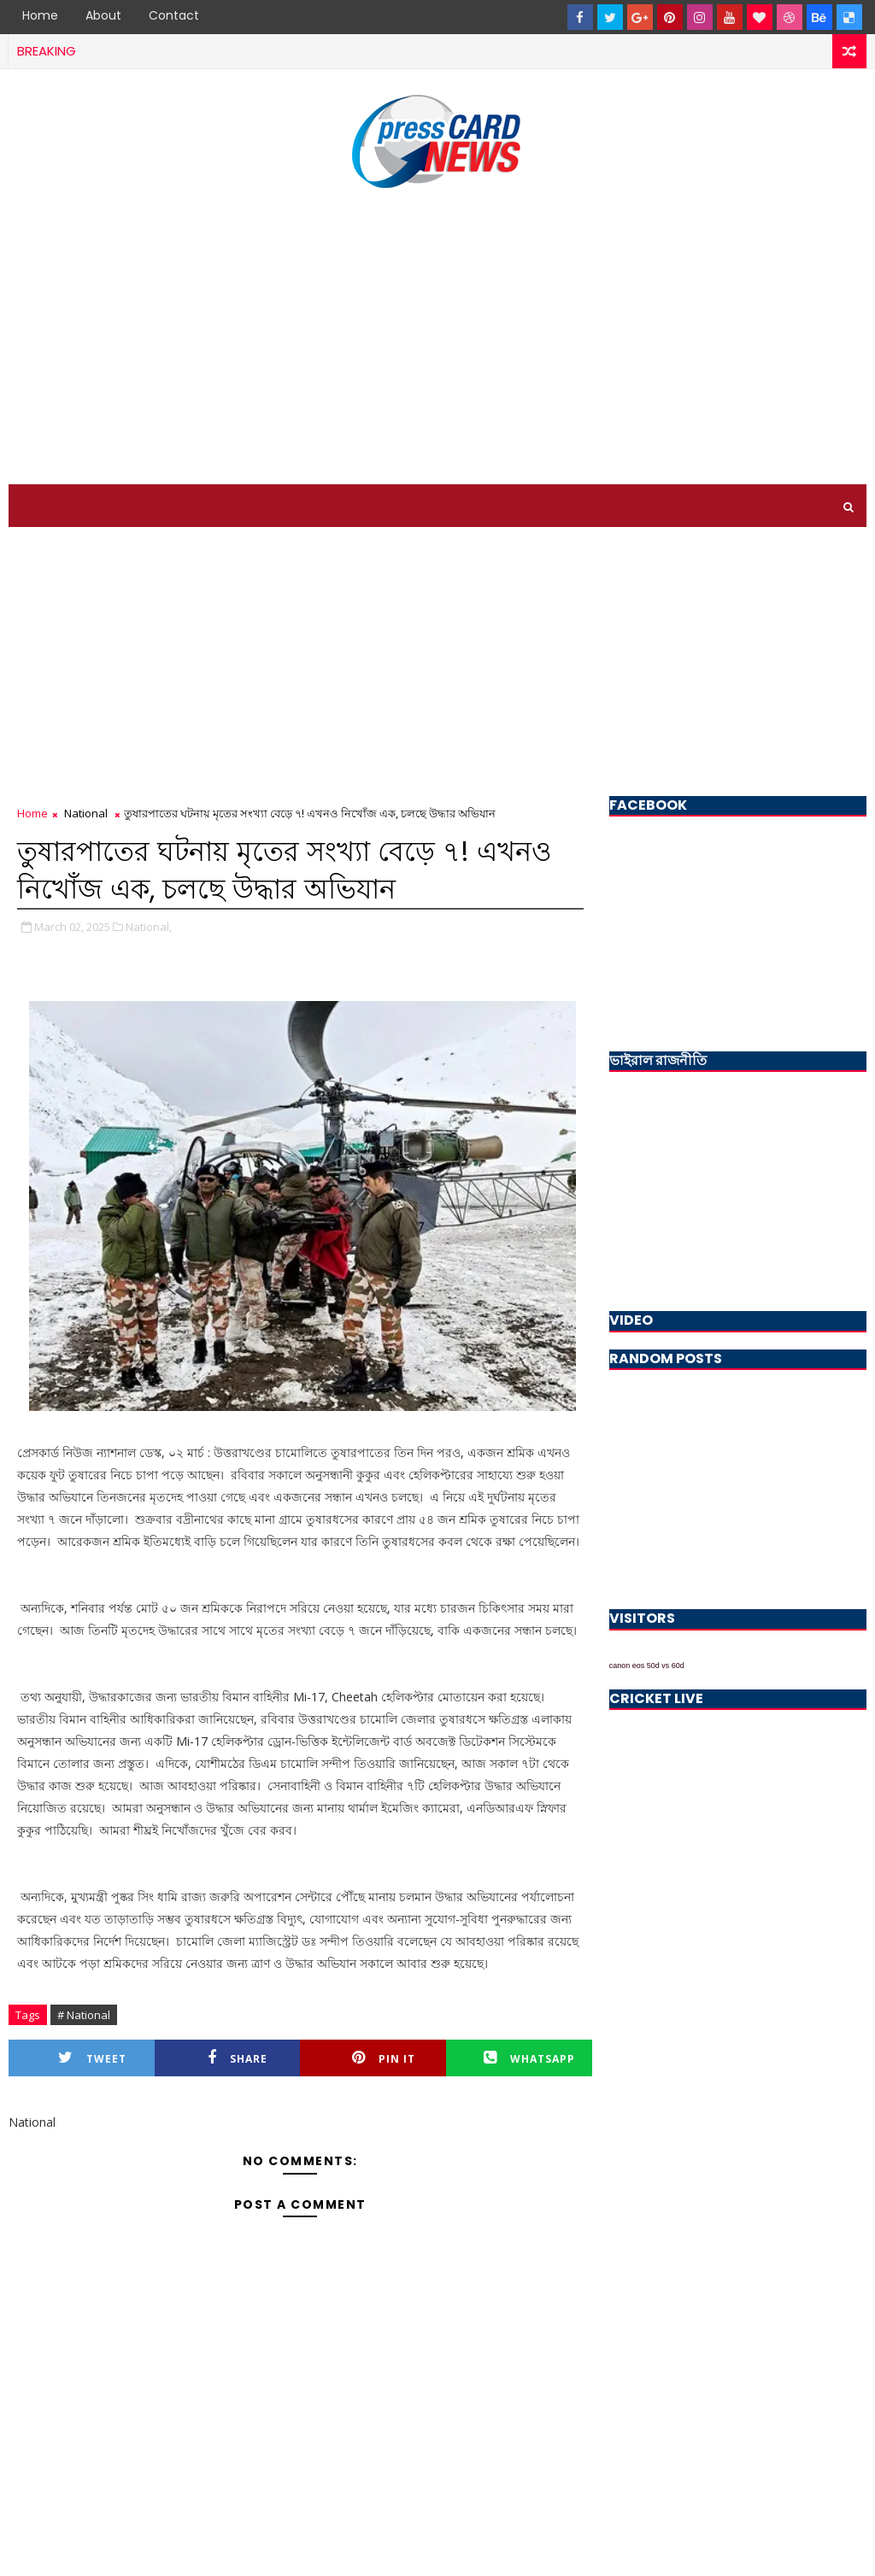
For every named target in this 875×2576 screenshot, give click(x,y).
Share (237, 2058)
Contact (174, 15)
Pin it (383, 2058)
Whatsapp (529, 2058)
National (86, 813)
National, (149, 926)
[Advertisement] (437, 339)
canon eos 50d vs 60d (646, 1665)
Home (40, 15)
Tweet (92, 2058)
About (103, 15)
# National (83, 2015)
